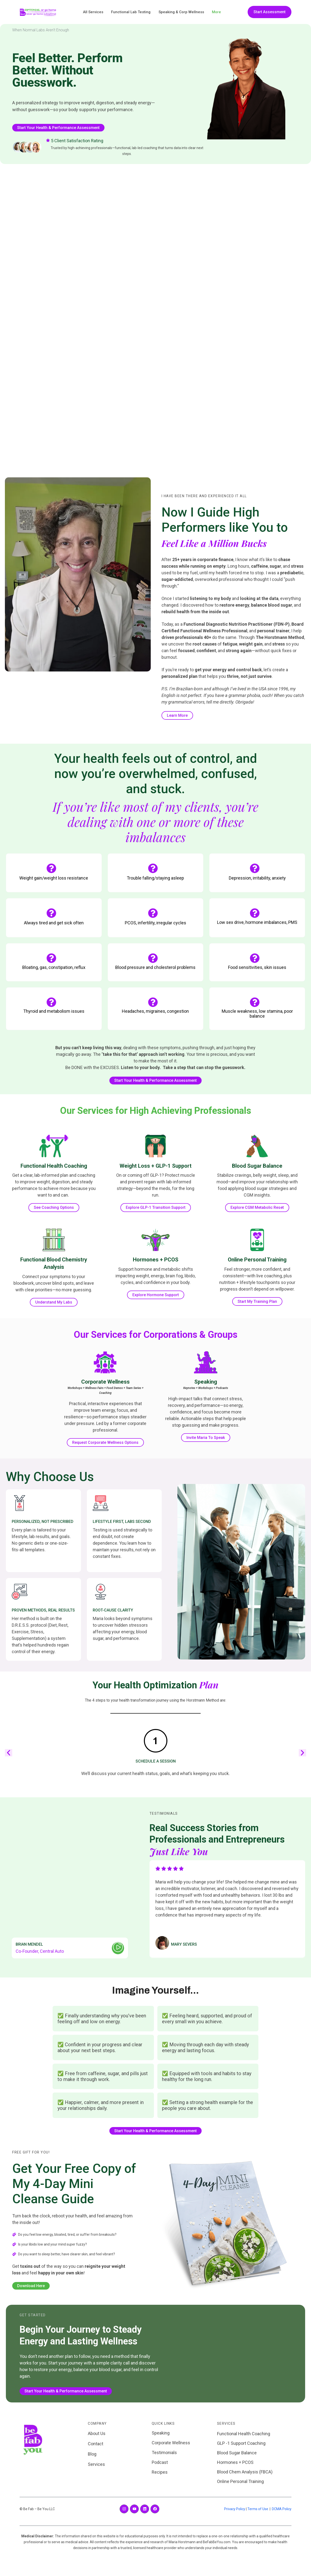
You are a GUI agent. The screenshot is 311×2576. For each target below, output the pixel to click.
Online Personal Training (240, 2493)
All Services (93, 12)
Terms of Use (257, 2521)
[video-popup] (118, 1957)
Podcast (160, 2474)
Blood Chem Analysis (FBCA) (245, 2483)
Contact (95, 2455)
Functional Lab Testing (131, 12)
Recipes (160, 2484)
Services (96, 2476)
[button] (8, 1761)
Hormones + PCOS (235, 2474)
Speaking (161, 2444)
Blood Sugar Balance (237, 2464)
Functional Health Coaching (243, 2445)
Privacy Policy (234, 2521)
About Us (96, 2445)
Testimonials (164, 2464)
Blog (92, 2466)
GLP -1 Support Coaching (241, 2455)
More (216, 12)
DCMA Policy (281, 2521)
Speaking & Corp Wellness (181, 12)
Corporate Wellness (171, 2454)
